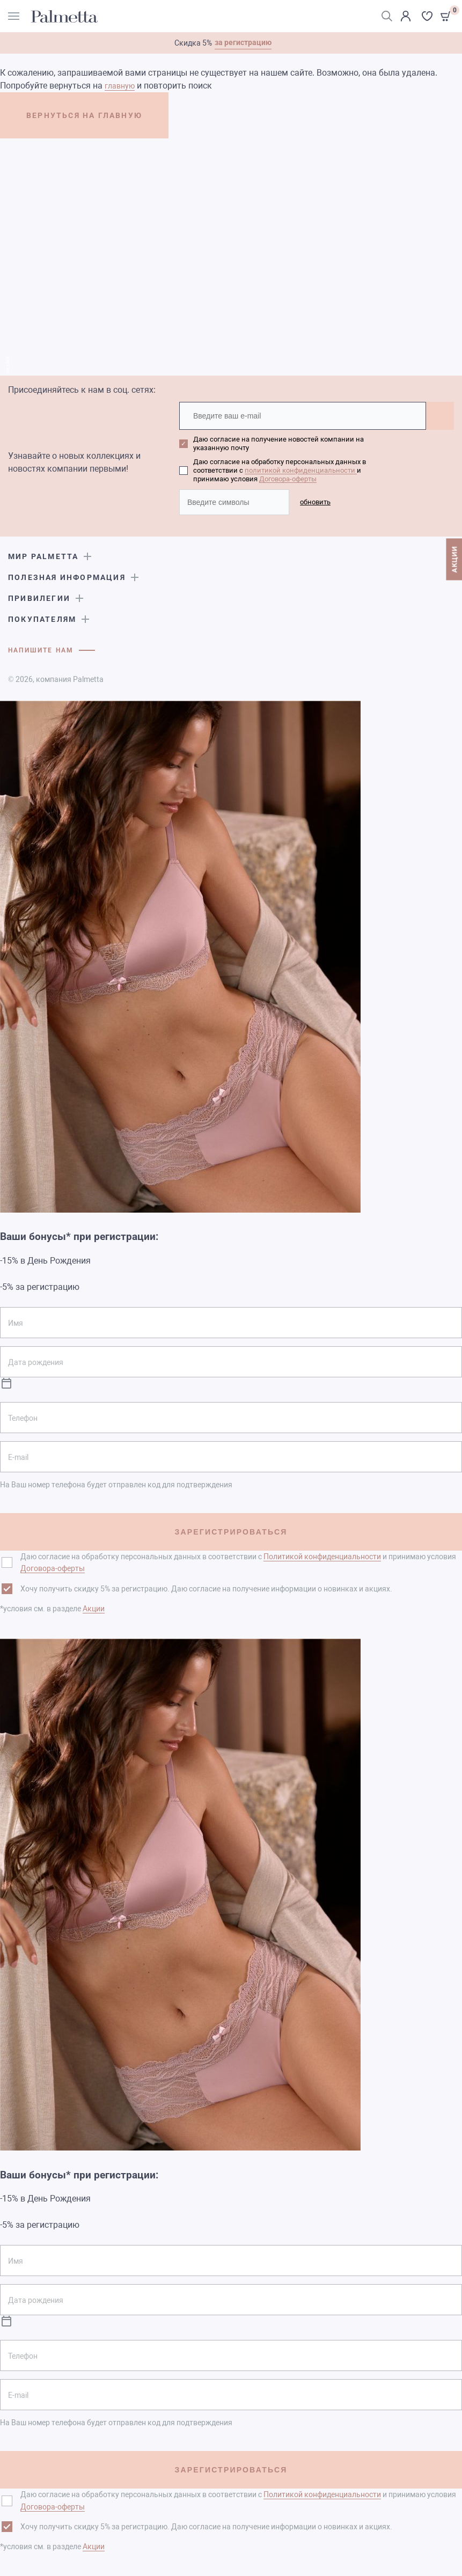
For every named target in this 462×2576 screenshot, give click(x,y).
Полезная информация (67, 577)
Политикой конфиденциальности (322, 1556)
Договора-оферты (288, 479)
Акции (94, 1608)
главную (120, 86)
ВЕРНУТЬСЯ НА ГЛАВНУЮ (90, 116)
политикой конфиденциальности (301, 470)
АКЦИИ (454, 561)
